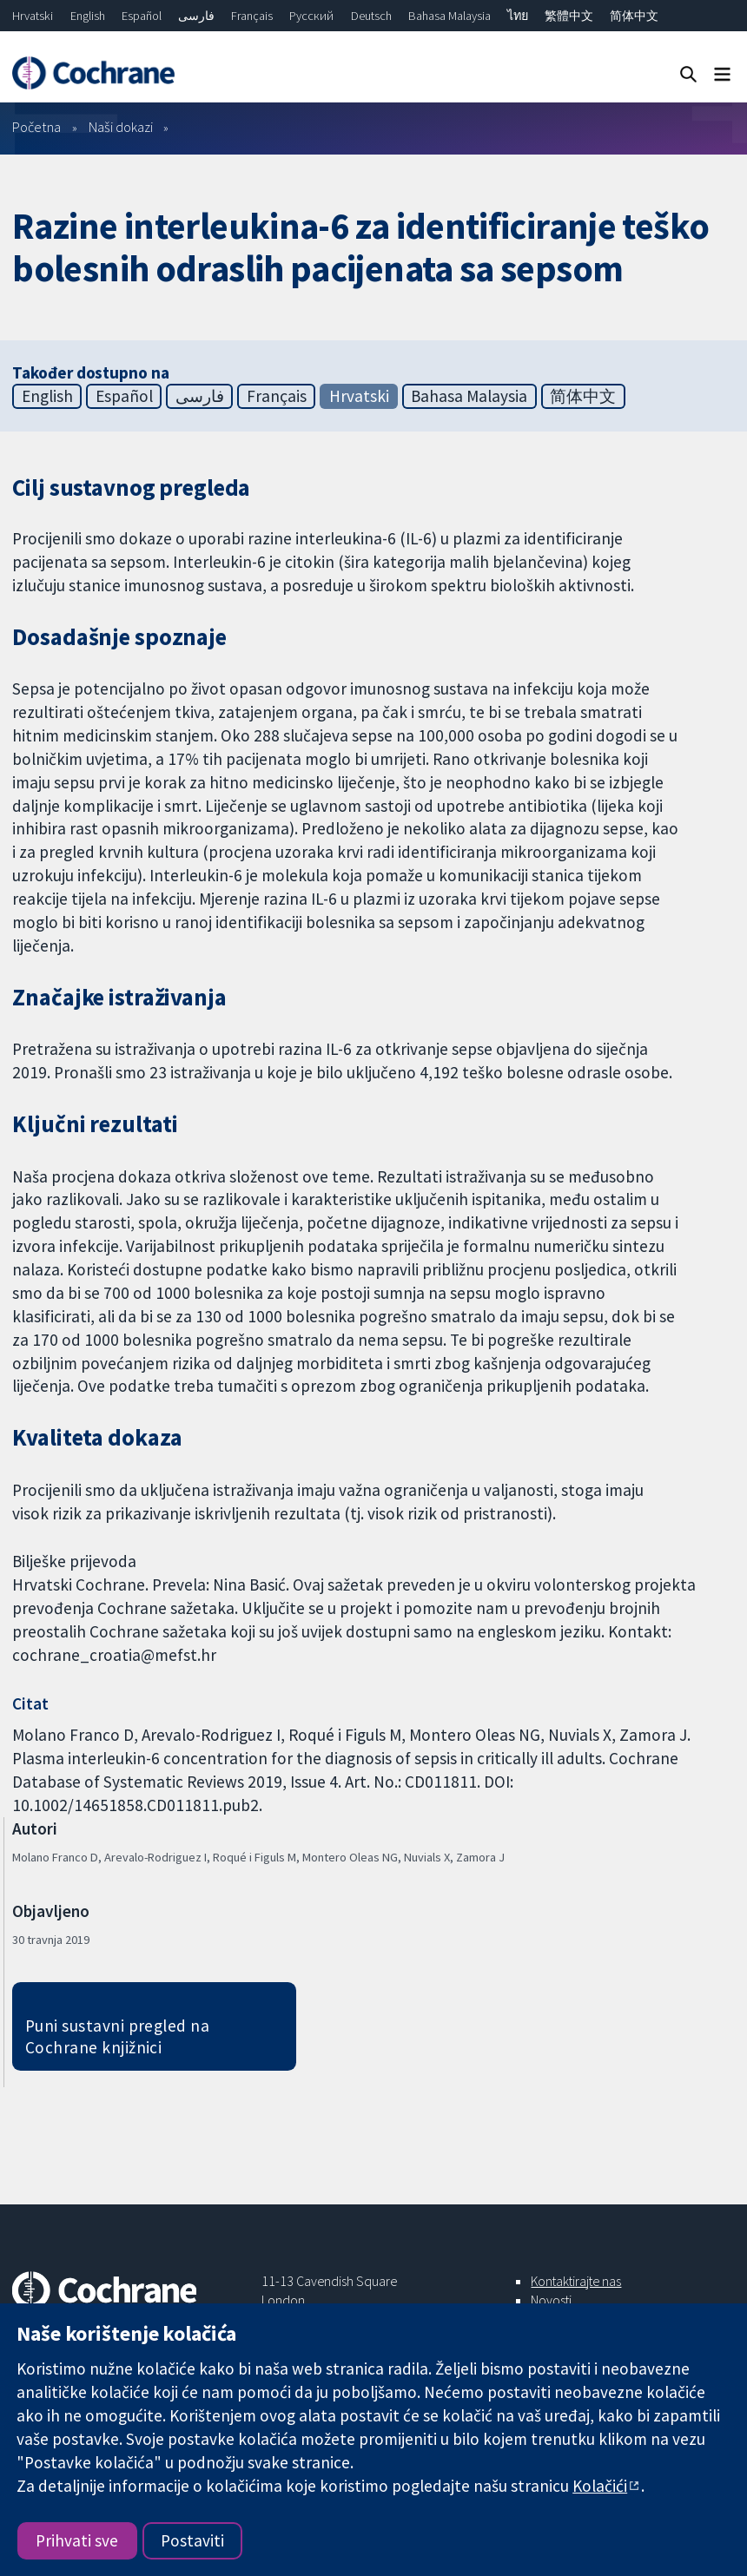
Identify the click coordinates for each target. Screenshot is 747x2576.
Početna (36, 126)
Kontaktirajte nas (576, 2280)
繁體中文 (569, 15)
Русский (311, 15)
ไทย (517, 15)
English (87, 15)
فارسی (196, 15)
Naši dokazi (121, 126)
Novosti (551, 2300)
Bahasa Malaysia (449, 15)
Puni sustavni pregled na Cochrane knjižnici (117, 2036)
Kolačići (599, 2485)
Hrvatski (32, 15)
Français (252, 15)
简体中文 (634, 15)
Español (142, 15)
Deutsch (371, 15)
